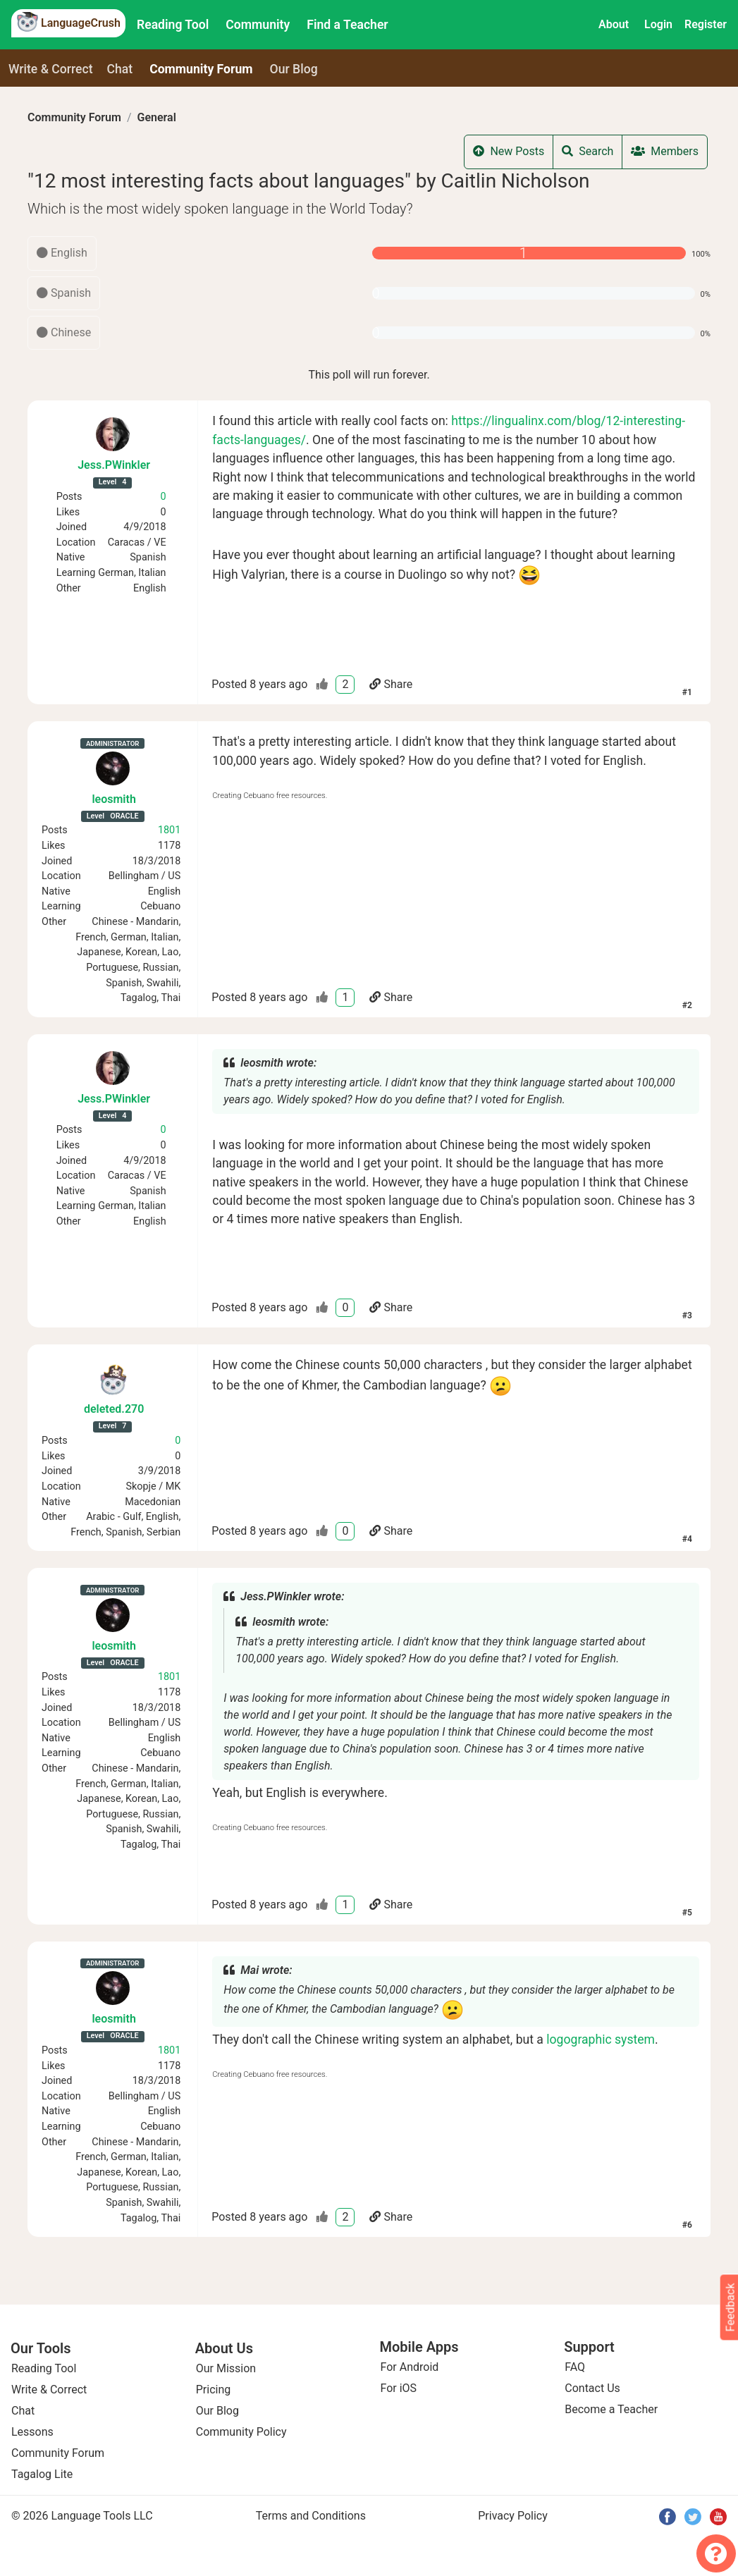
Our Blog (217, 2410)
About (613, 24)
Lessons (32, 2432)
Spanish (64, 293)
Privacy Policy (513, 2515)
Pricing (213, 2389)
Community (258, 25)
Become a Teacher (611, 2409)
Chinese (64, 332)
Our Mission (226, 2368)
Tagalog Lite (42, 2474)
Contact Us (592, 2388)
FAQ (575, 2367)
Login (658, 24)
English (62, 252)
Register (705, 24)
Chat (120, 69)
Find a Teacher (347, 25)
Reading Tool (173, 25)
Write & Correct (50, 69)
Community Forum (74, 117)
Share (390, 684)
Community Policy (241, 2432)
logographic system (600, 2039)
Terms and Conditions (311, 2515)
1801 (169, 830)
